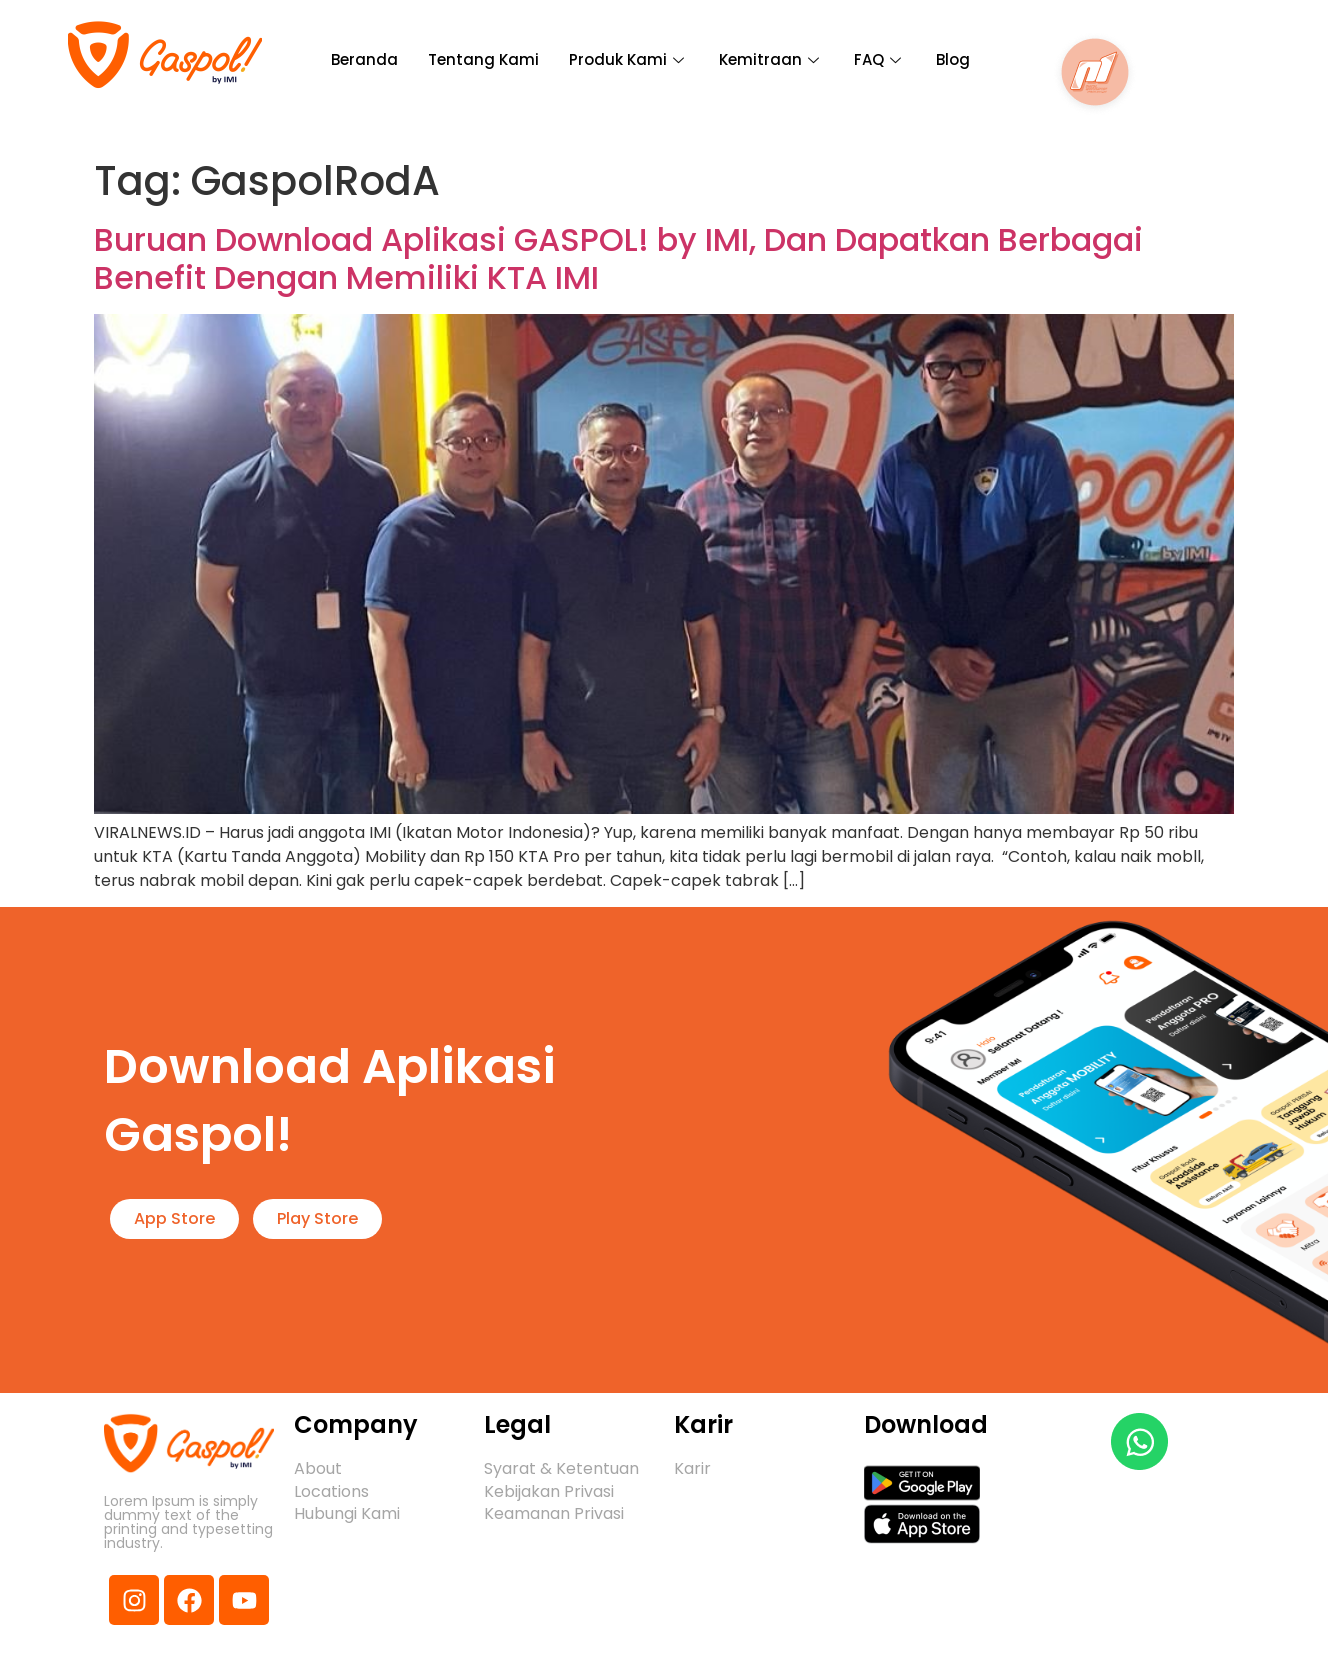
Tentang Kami (483, 59)
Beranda (364, 59)
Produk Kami (629, 59)
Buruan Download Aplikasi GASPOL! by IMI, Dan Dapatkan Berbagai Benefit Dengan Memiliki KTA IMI (618, 258)
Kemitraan (771, 59)
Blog (953, 59)
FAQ (880, 59)
